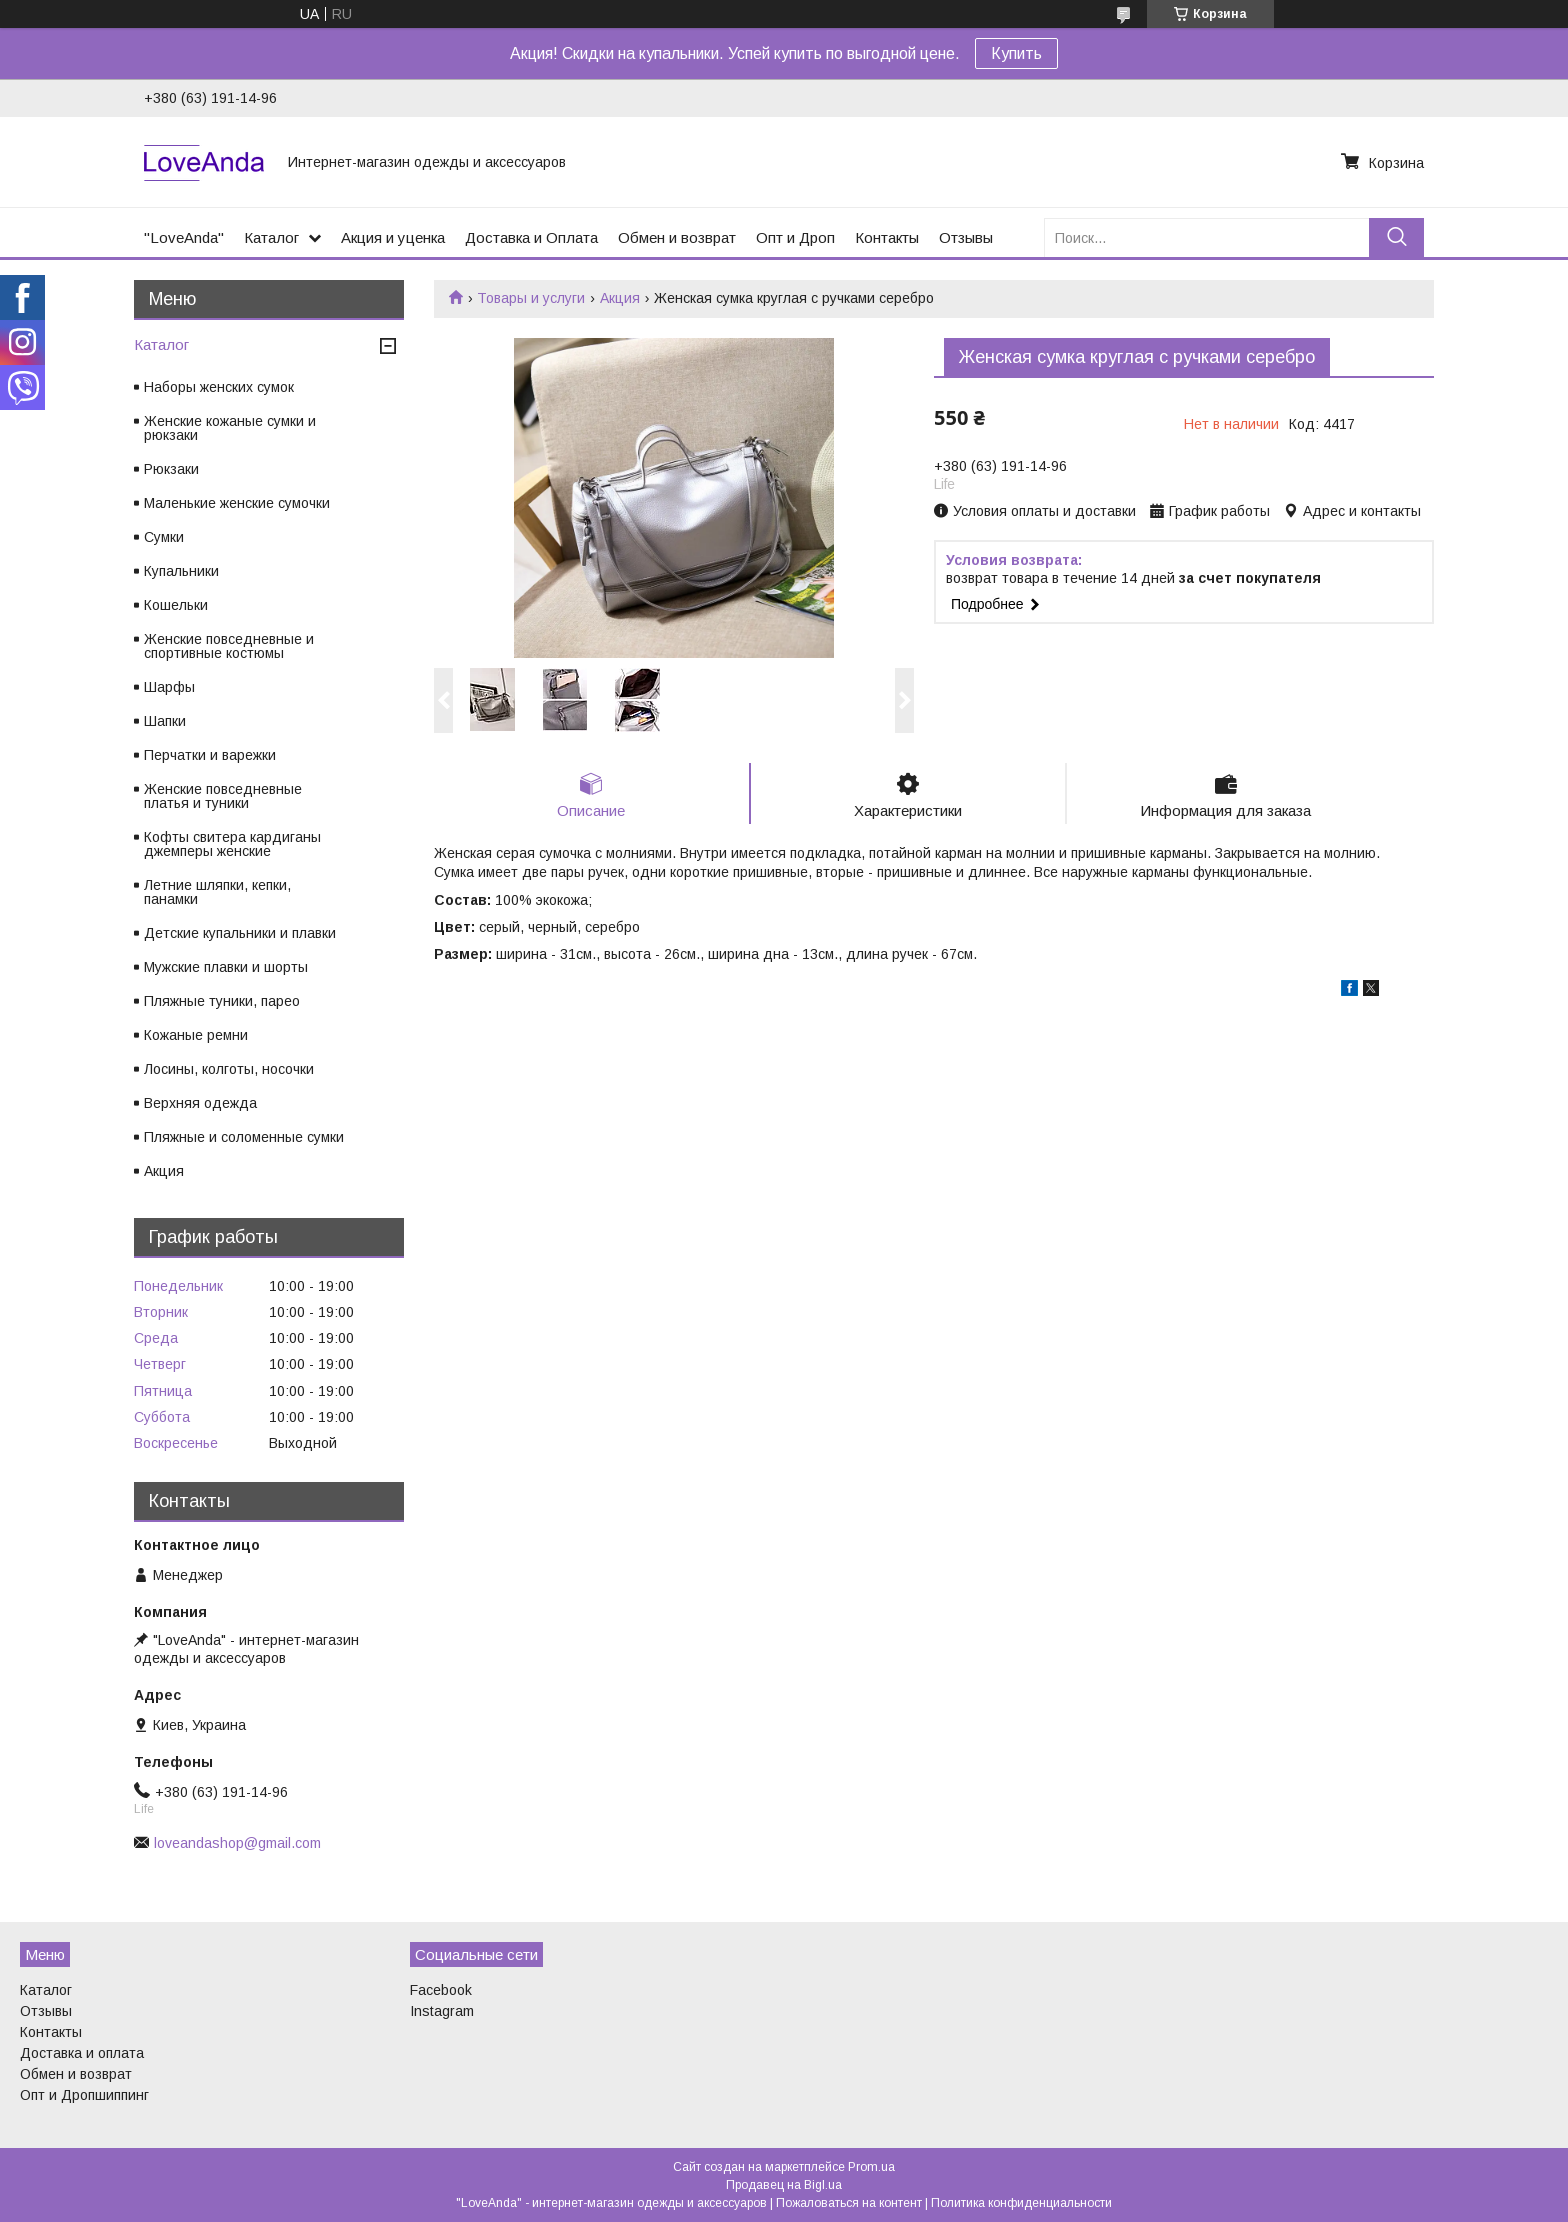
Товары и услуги (531, 298)
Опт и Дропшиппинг (84, 2095)
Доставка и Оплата (531, 237)
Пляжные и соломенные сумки (244, 1137)
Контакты (887, 237)
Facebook (441, 1990)
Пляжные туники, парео (222, 1001)
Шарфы (169, 687)
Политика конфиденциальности (1021, 2203)
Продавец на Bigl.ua (784, 2185)
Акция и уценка (393, 237)
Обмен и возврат (677, 237)
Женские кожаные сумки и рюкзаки (230, 428)
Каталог (271, 237)
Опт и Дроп (795, 237)
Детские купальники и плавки (240, 933)
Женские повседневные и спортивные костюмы (229, 646)
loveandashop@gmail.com (237, 1843)
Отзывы (966, 237)
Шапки (165, 721)
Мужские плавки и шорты (226, 967)
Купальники (181, 571)
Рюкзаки (171, 469)
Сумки (164, 537)
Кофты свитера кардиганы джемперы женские (232, 844)
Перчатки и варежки (210, 755)
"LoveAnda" (184, 237)
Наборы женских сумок (219, 387)
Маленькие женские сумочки (237, 503)
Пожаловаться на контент (849, 2203)
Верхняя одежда (200, 1103)
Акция (620, 298)
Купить (1016, 53)
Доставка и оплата (82, 2053)
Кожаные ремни (196, 1035)
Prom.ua (871, 2167)
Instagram (442, 2011)
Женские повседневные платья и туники (223, 796)
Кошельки (176, 605)
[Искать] (1396, 237)
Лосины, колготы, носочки (229, 1069)
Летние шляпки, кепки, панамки (217, 892)
